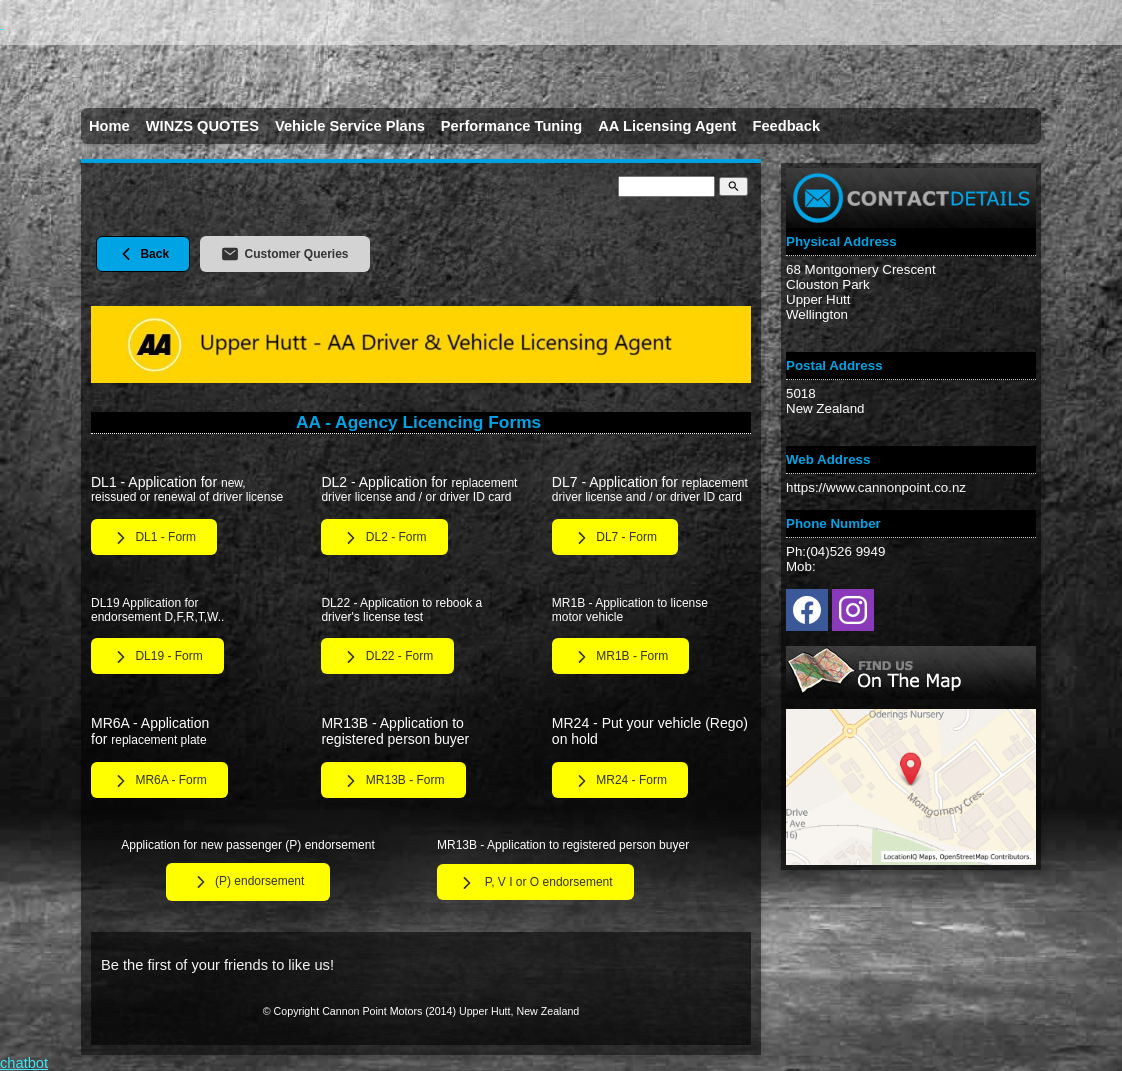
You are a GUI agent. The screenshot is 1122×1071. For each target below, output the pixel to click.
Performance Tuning (511, 126)
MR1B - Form (620, 657)
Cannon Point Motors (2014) (389, 1011)
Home (109, 126)
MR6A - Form (159, 781)
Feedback (786, 126)
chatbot (24, 1063)
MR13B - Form (393, 781)
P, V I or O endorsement (535, 883)
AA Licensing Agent (667, 126)
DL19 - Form (157, 657)
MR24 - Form (620, 781)
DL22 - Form (387, 657)
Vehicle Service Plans (350, 126)
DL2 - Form (384, 538)
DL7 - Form (615, 538)
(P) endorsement (248, 882)
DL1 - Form (154, 538)
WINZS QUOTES (202, 126)
